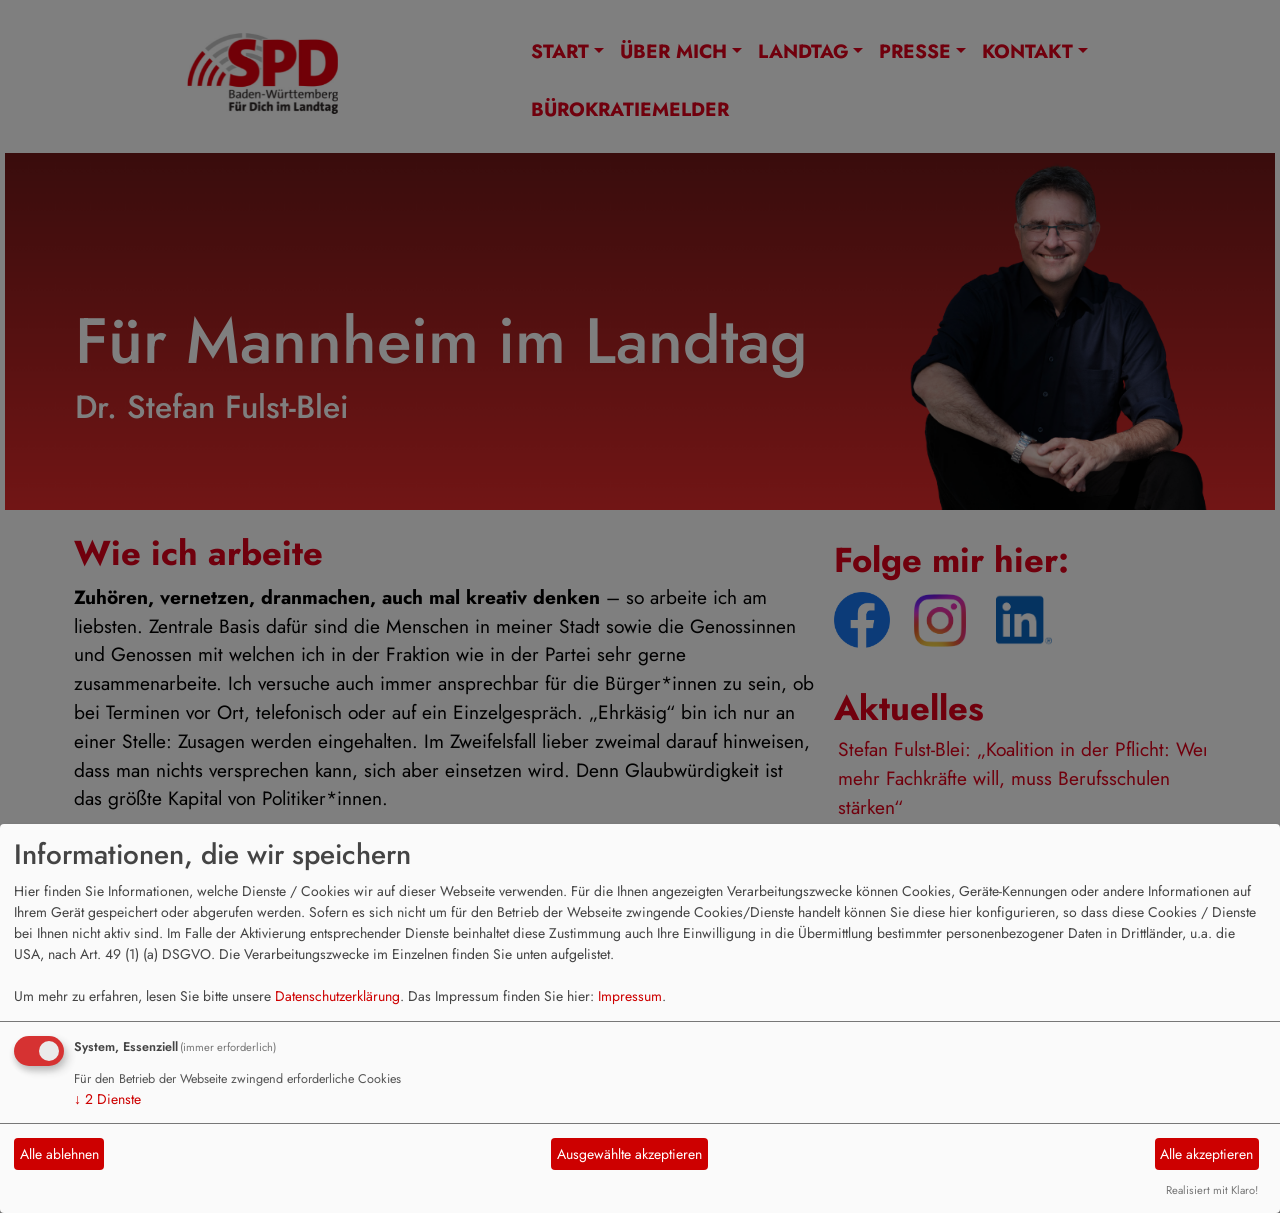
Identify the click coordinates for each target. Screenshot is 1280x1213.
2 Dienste (107, 1099)
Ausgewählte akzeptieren (629, 1154)
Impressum (630, 996)
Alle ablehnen (59, 1154)
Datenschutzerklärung (337, 996)
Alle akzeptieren (1206, 1154)
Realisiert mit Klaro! (1212, 1190)
